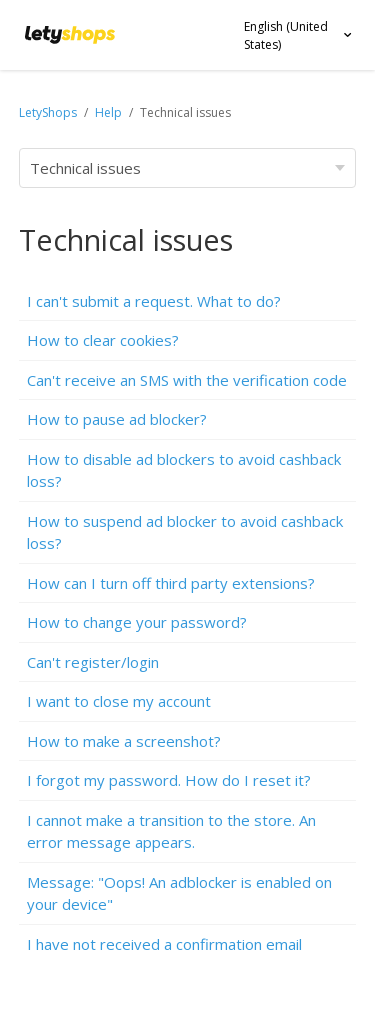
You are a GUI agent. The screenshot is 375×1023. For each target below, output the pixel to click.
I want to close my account (119, 701)
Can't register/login (93, 662)
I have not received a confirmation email (164, 944)
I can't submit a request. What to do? (154, 301)
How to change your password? (137, 622)
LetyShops (48, 112)
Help (110, 112)
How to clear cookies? (103, 340)
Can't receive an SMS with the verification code (187, 380)
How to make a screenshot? (124, 741)
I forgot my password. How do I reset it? (169, 780)
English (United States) (286, 35)
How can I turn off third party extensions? (171, 583)
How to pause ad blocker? (117, 419)
